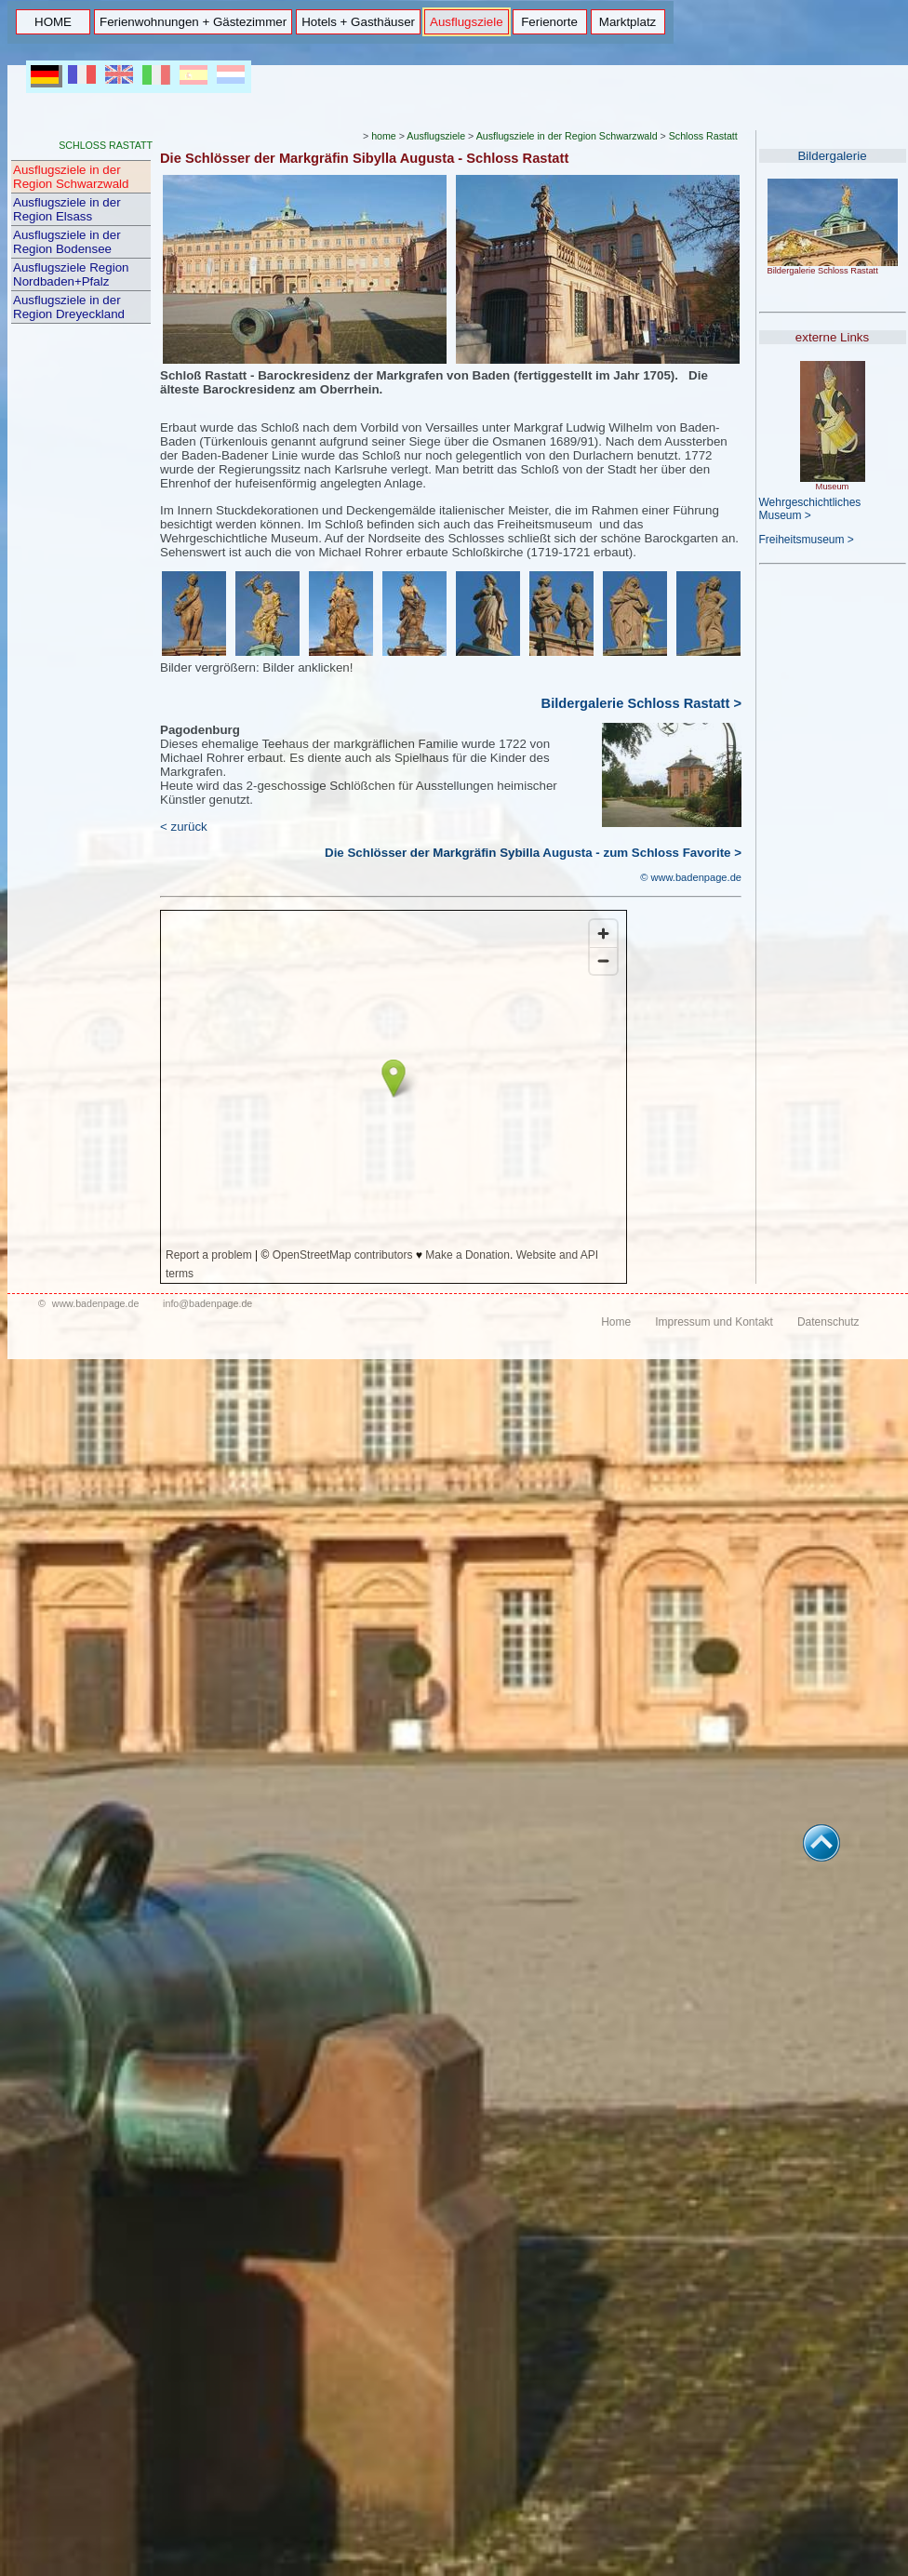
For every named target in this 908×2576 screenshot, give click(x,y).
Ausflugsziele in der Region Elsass (67, 209)
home (383, 135)
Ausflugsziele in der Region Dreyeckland (69, 307)
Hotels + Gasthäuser (358, 22)
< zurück (183, 827)
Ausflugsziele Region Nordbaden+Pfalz (70, 274)
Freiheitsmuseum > (806, 539)
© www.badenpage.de (690, 877)
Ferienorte (549, 22)
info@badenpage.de (207, 1303)
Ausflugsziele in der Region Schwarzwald (70, 177)
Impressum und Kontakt (714, 1321)
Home (616, 1321)
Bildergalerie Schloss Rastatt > (641, 703)
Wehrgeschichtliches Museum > (810, 509)
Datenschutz (828, 1321)
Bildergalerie (831, 156)
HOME (53, 22)
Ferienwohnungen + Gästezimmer (193, 22)
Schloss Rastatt (703, 135)
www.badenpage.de (96, 1303)
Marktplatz (627, 22)
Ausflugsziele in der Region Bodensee (67, 242)
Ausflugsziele (466, 22)
